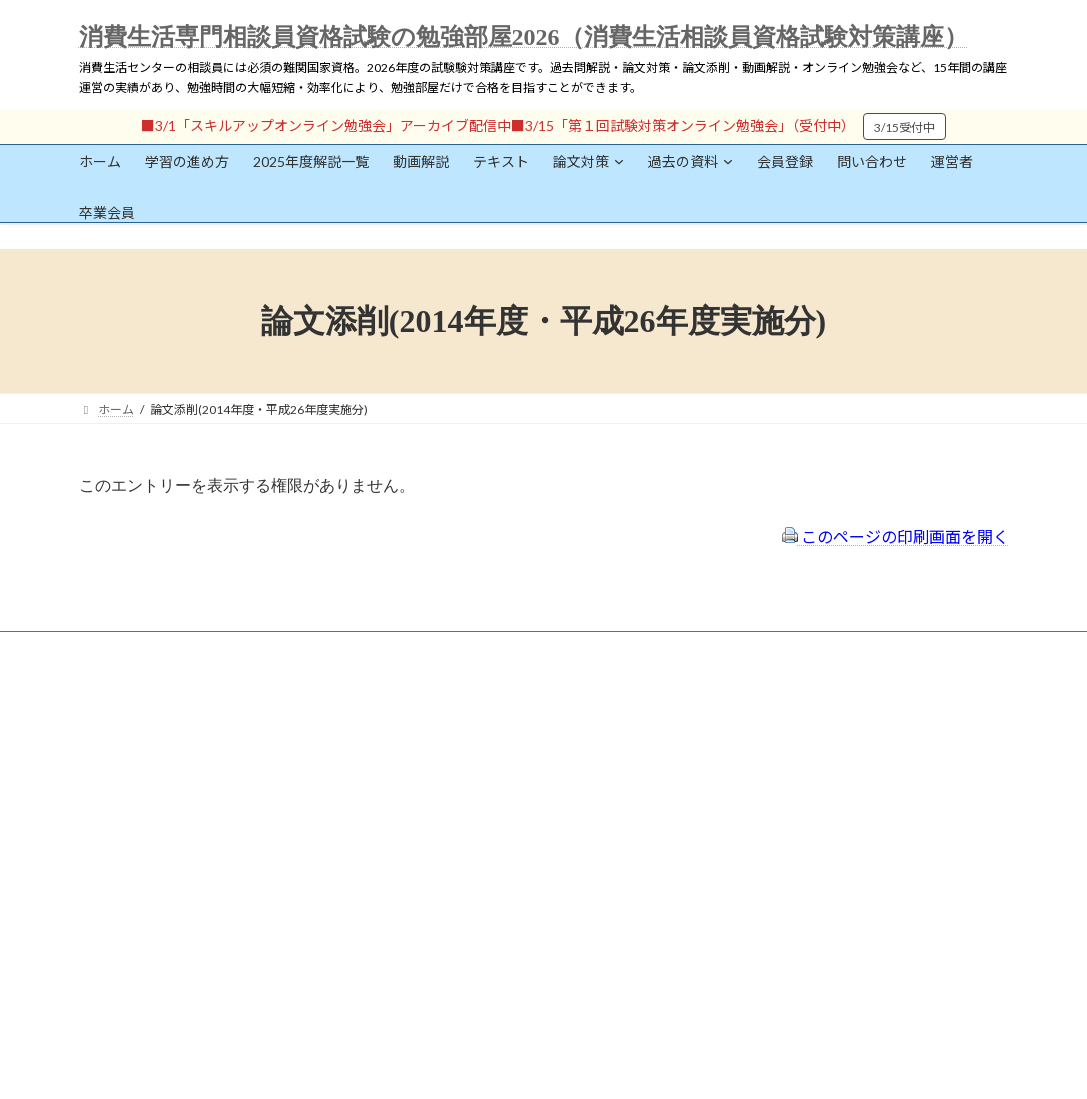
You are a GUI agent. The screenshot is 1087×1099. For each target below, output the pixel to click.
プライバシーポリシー (476, 754)
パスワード (109, 886)
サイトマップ (452, 780)
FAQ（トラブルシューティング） (505, 807)
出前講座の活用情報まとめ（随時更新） (524, 834)
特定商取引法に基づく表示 (488, 727)
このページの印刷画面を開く (895, 536)
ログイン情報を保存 (164, 988)
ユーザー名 (109, 794)
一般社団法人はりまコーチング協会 (814, 709)
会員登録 (139, 742)
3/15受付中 (904, 127)
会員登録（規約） (464, 701)
